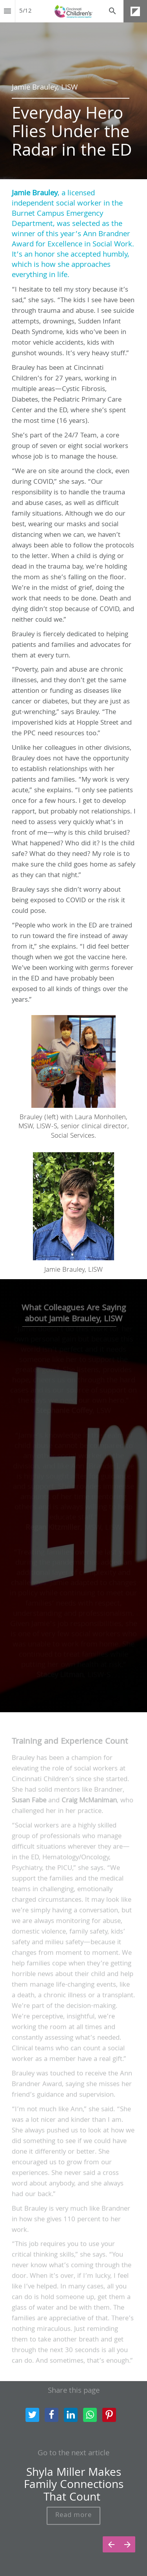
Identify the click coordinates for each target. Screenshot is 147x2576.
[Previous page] (111, 2544)
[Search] (112, 11)
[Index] (7, 11)
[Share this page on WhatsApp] (90, 2415)
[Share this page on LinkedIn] (71, 2415)
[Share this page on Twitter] (32, 2415)
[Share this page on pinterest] (109, 2415)
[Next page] (127, 2544)
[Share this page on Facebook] (51, 2415)
